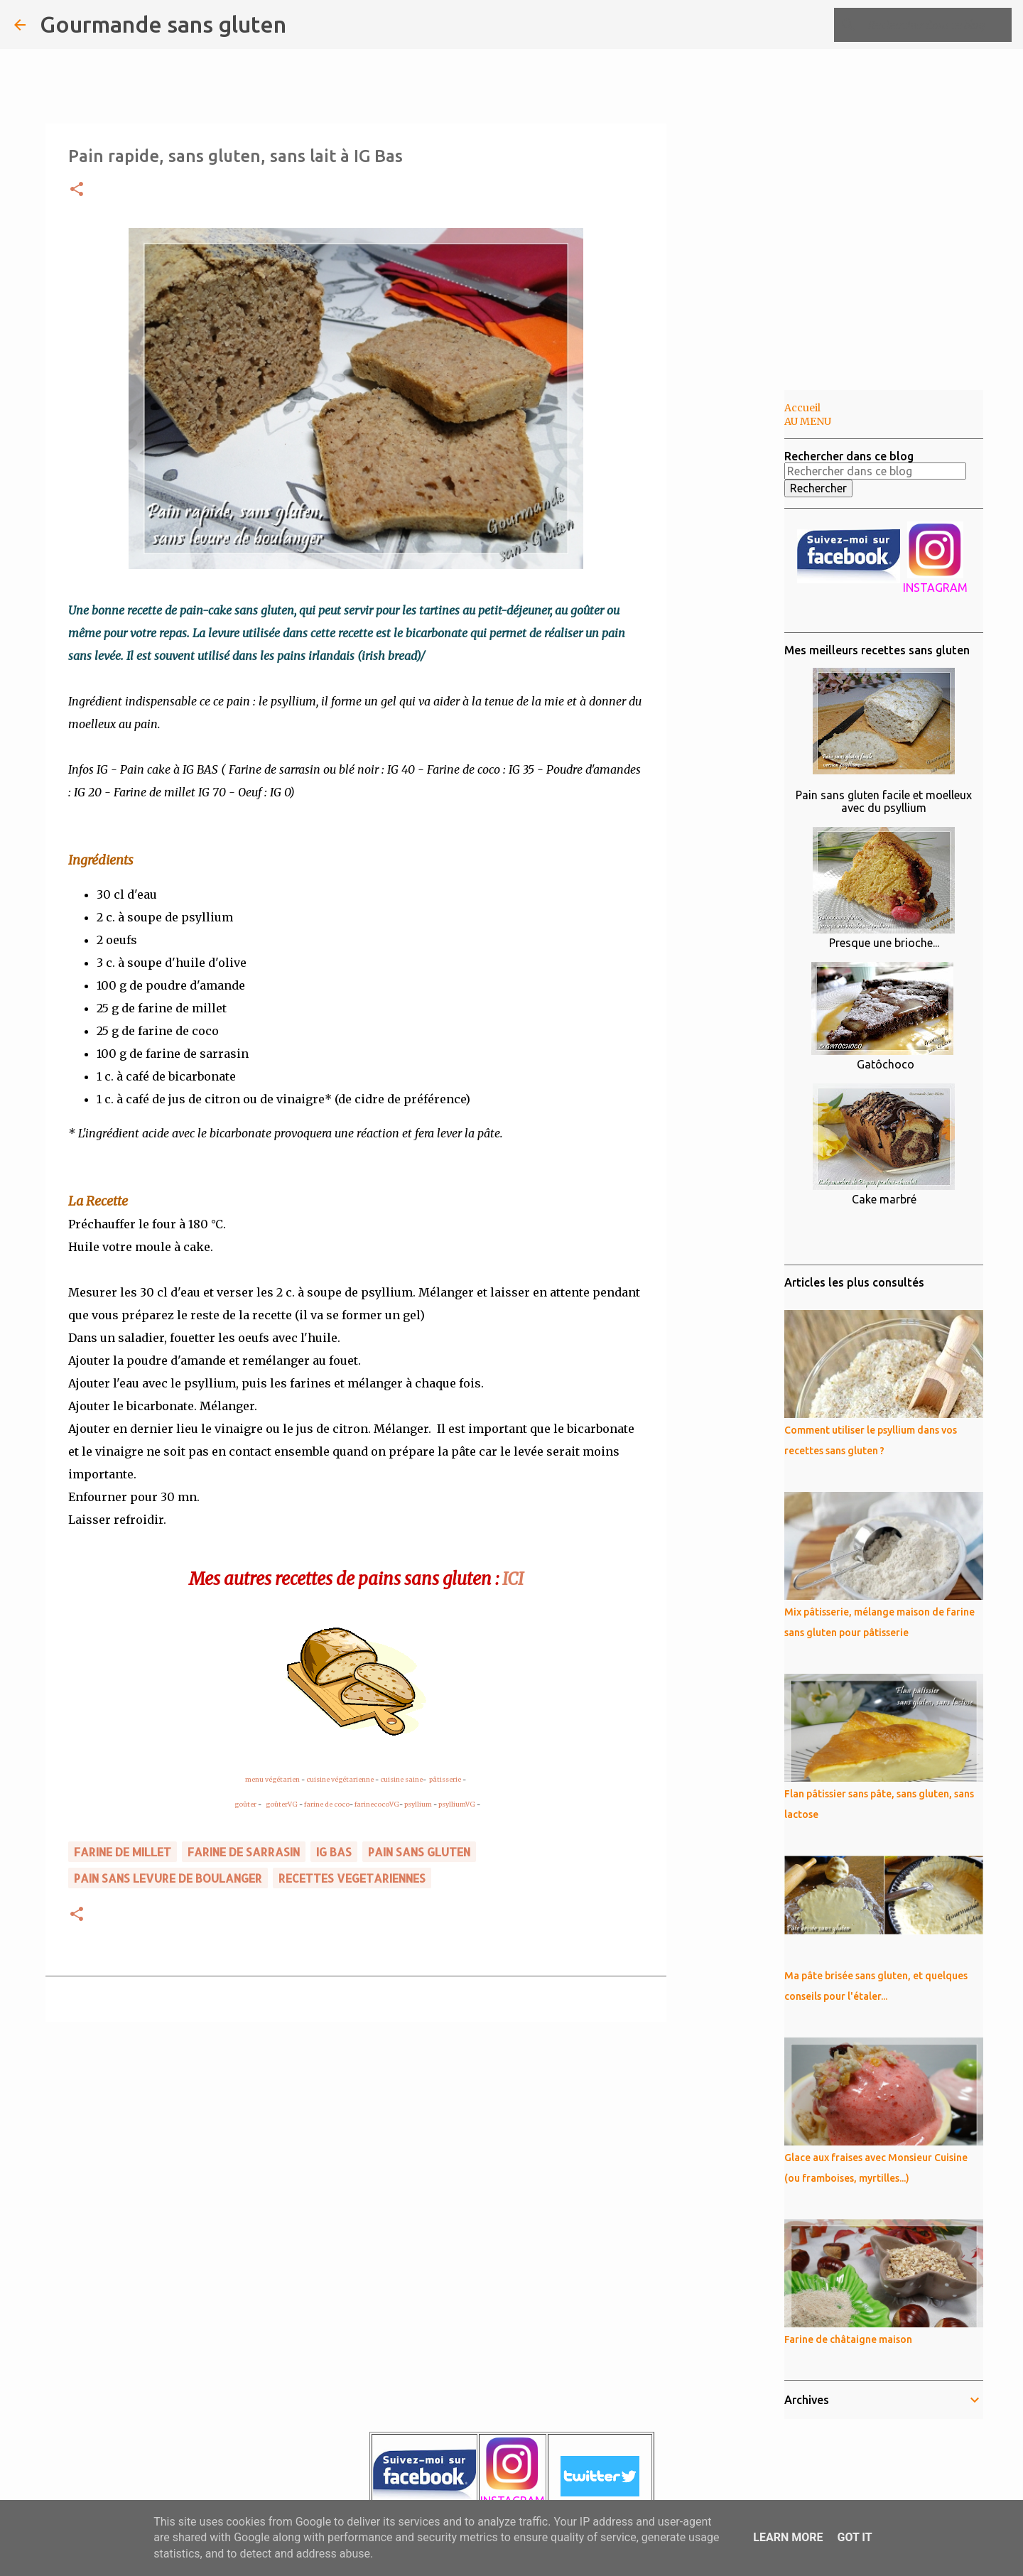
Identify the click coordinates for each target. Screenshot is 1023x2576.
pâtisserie (445, 1779)
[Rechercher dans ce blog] (937, 25)
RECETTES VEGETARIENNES (352, 1878)
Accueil (802, 407)
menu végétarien (272, 1779)
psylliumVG (456, 1804)
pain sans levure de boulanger (168, 1878)
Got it (854, 2537)
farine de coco (327, 1804)
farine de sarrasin (244, 1851)
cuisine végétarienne (340, 1779)
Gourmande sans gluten (163, 24)
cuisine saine (401, 1779)
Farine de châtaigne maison (848, 2339)
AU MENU (807, 421)
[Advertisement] (738, 614)
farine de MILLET (122, 1851)
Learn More (788, 2537)
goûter (245, 1804)
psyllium (418, 1804)
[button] (76, 190)
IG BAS (334, 1851)
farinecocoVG (376, 1804)
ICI (513, 1579)
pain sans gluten (419, 1851)
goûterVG (282, 1804)
